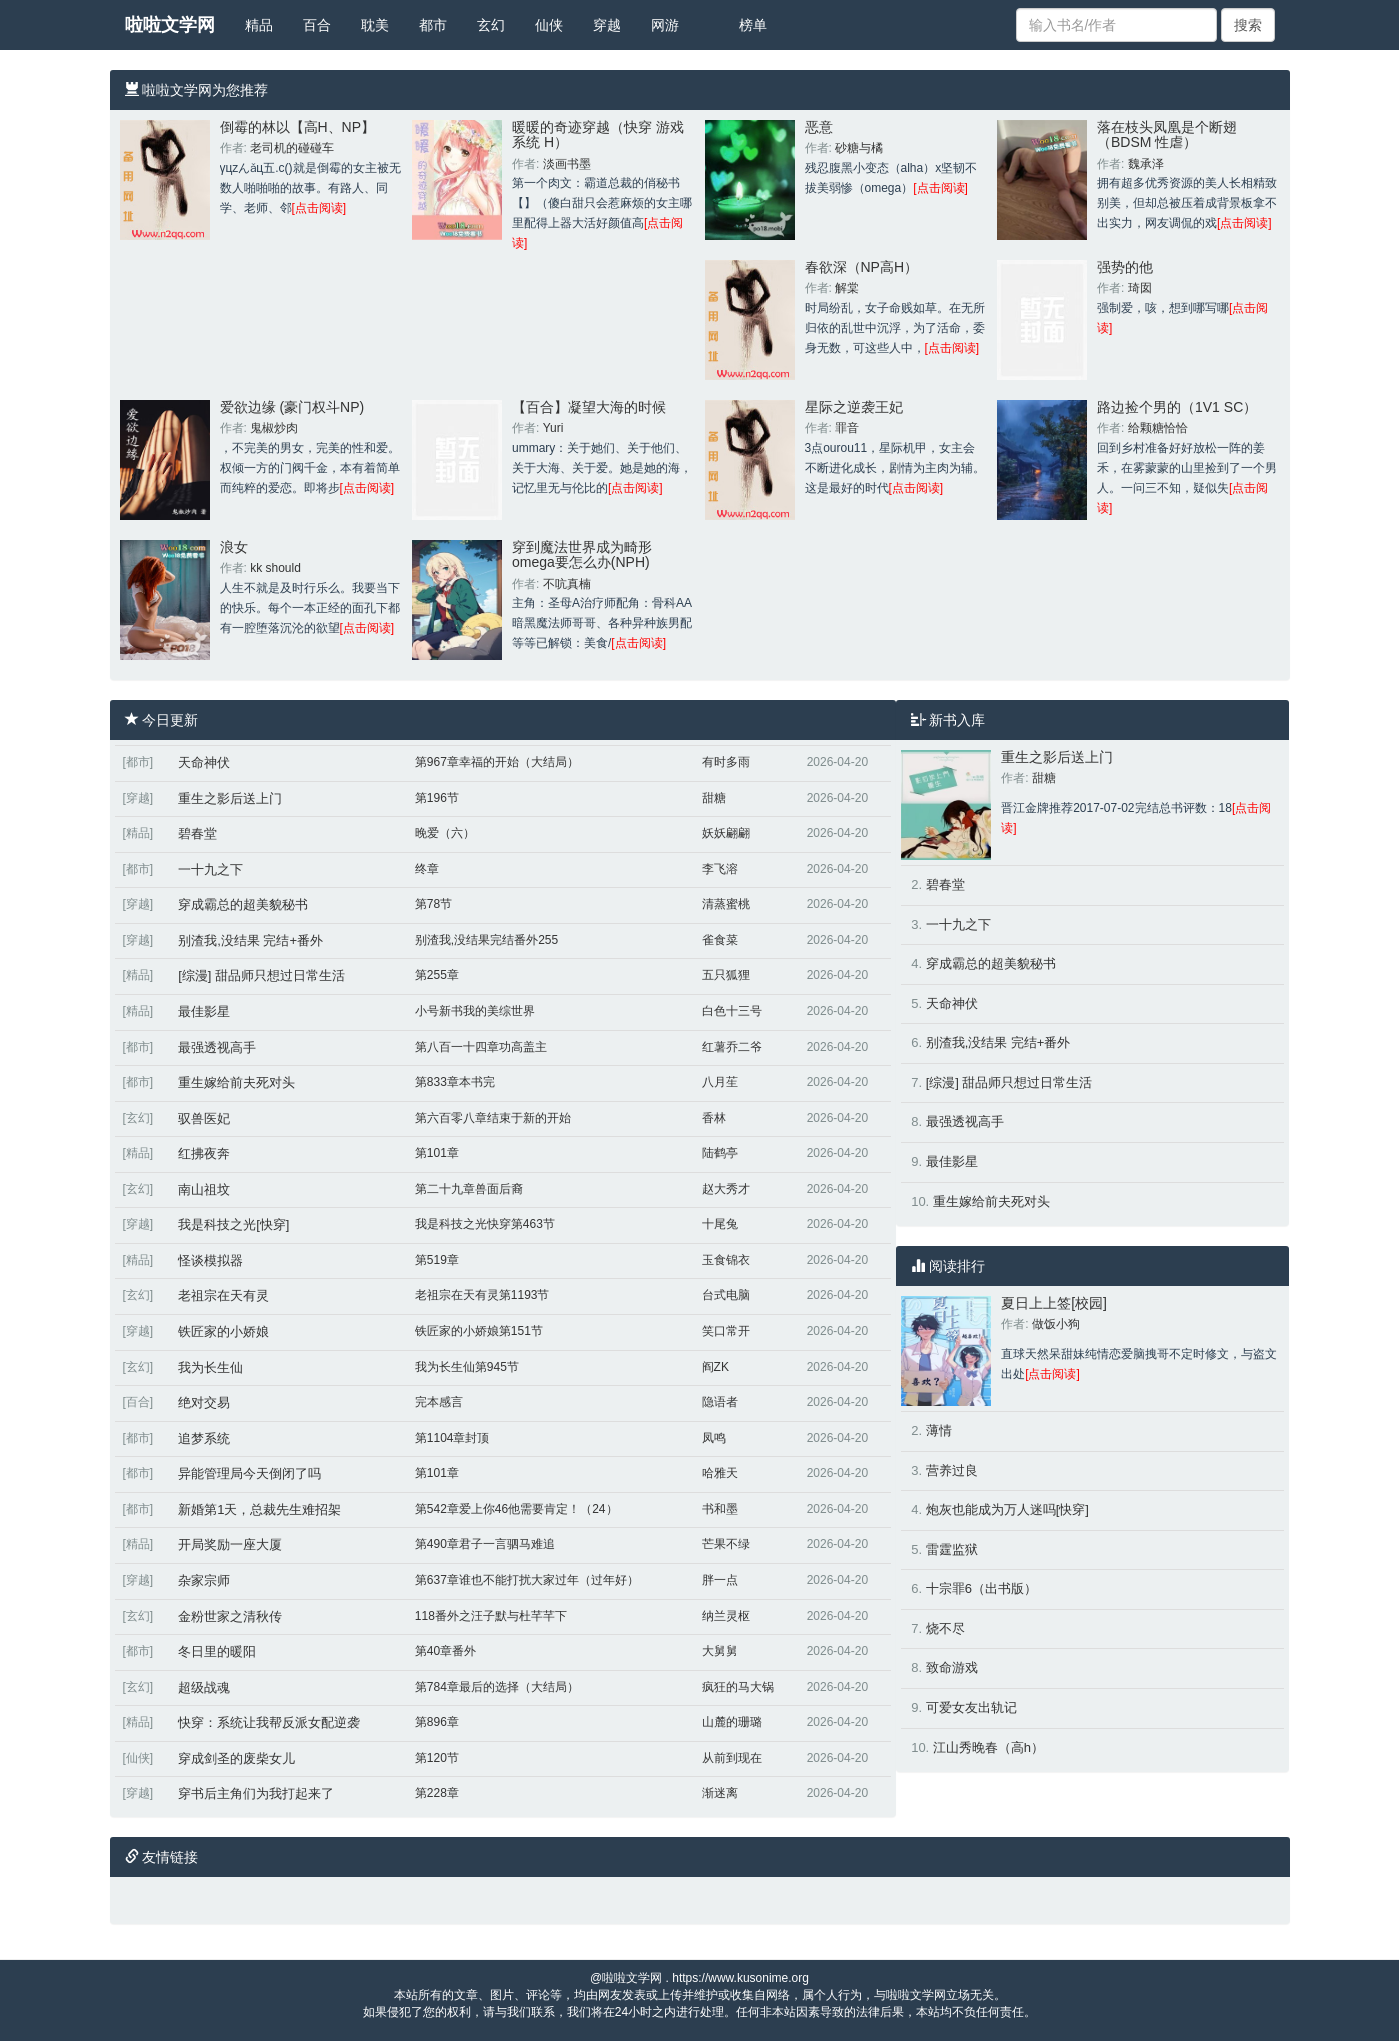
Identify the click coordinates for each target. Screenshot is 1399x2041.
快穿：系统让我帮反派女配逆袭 (269, 1722)
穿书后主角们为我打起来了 (256, 1793)
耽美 (375, 25)
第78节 (433, 904)
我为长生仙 (210, 1367)
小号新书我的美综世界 (475, 1011)
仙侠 (549, 25)
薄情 (939, 1430)
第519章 (437, 1260)
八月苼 (720, 1082)
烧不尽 (945, 1628)
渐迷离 (720, 1793)
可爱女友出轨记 (971, 1707)
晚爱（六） (445, 833)
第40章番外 (445, 1651)
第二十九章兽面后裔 (469, 1189)
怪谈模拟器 (210, 1260)
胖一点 (720, 1580)
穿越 (607, 25)
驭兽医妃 (204, 1118)
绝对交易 (204, 1402)
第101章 (437, 1153)
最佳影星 (204, 1011)
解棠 (847, 288)
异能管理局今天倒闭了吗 (249, 1473)
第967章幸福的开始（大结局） (497, 762)
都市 (433, 25)
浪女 (234, 547)
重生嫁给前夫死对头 (236, 1082)
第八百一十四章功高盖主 (481, 1047)
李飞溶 (720, 869)
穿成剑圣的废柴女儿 (236, 1758)
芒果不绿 (726, 1544)
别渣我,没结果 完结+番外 (250, 940)
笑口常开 (726, 1331)
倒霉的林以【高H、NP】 (298, 127)
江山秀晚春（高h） (988, 1747)
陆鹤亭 (720, 1153)
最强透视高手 (217, 1047)
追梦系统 (204, 1438)
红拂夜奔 (204, 1153)
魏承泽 (1146, 164)
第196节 (437, 798)
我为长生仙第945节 (467, 1367)
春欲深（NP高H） (862, 267)
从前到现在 (732, 1758)
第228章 (437, 1793)
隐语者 (720, 1402)
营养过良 (952, 1470)
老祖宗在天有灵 (223, 1295)
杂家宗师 (204, 1580)
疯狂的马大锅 (738, 1687)
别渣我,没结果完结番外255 (486, 940)
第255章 (437, 975)
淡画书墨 (567, 164)
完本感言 (439, 1402)
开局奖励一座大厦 (230, 1544)
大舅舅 (720, 1651)
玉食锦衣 (726, 1260)
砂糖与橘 (859, 148)
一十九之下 (210, 869)
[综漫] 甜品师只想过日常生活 (261, 975)
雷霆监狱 (952, 1549)
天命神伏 (204, 762)
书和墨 (720, 1509)
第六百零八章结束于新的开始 (493, 1118)
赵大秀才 (726, 1189)
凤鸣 (714, 1438)
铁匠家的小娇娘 (223, 1331)
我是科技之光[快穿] (233, 1224)
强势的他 (1125, 267)
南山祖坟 (204, 1189)
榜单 (753, 25)
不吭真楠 (567, 584)
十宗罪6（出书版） (981, 1588)
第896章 (437, 1722)
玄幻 (491, 25)
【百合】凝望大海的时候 (589, 407)
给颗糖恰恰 (1158, 428)
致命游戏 (952, 1667)
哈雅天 (720, 1473)
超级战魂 (204, 1687)
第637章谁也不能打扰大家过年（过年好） (527, 1580)
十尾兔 (720, 1224)
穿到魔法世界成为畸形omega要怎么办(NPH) (582, 554)
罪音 (847, 428)
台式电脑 (726, 1295)
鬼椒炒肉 (274, 428)
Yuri (553, 428)
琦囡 (1140, 288)
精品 (259, 25)
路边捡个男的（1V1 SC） (1177, 407)
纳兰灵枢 (726, 1616)
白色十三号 (732, 1011)
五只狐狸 (726, 975)
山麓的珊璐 (732, 1722)
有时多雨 (726, 762)
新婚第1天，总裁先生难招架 (259, 1509)
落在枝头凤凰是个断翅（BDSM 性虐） (1167, 134)
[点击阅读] (319, 208)
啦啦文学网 (170, 25)
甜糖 (714, 798)
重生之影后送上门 (230, 798)
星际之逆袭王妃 (854, 407)
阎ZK (715, 1367)
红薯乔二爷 (732, 1047)
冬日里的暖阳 (217, 1651)
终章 (427, 869)
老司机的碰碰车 (292, 148)
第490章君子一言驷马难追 (485, 1544)
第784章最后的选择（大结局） (497, 1687)
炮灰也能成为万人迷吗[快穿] (1007, 1509)
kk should (275, 568)
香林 (714, 1118)
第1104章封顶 (452, 1438)
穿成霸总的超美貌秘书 (243, 904)
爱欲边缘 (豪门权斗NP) (292, 407)
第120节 (437, 1758)
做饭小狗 (1056, 1324)
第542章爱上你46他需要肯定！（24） (516, 1509)
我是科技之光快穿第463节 (485, 1224)
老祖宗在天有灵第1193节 (482, 1295)
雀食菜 (720, 940)
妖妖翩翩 (726, 833)
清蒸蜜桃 (726, 904)
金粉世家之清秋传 (230, 1616)
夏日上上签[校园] (1054, 1303)
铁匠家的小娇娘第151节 (479, 1331)
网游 (665, 25)
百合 (317, 25)
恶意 (819, 127)
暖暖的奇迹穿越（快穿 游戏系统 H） (598, 134)
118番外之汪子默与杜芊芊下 (491, 1616)
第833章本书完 (455, 1082)
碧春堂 (197, 833)
